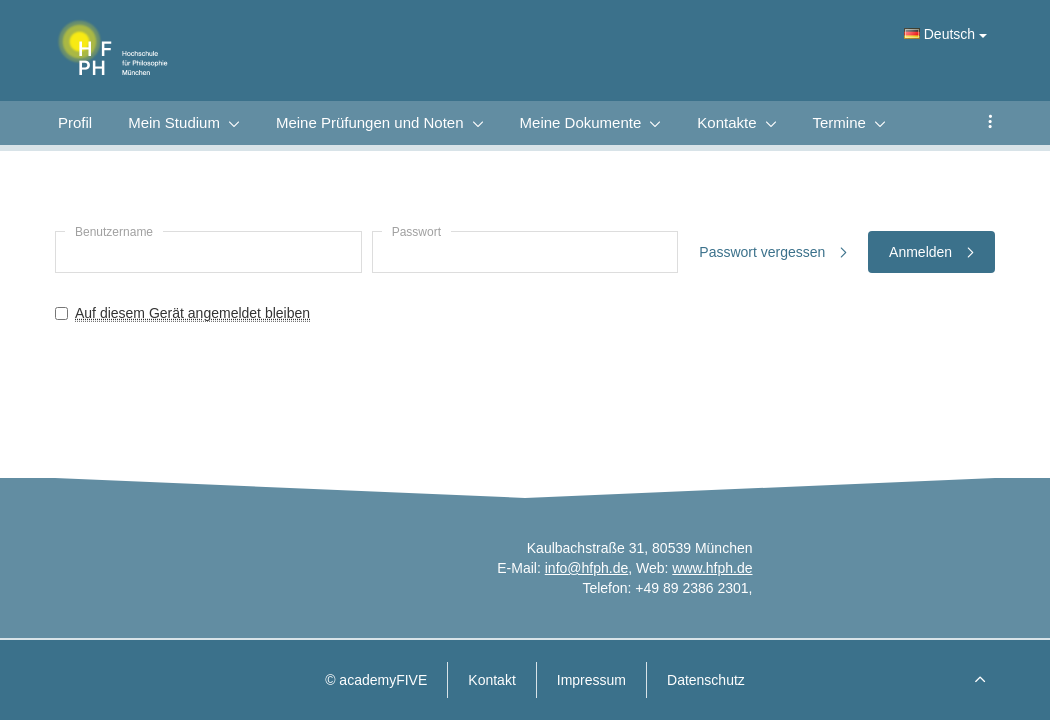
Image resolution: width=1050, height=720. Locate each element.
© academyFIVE (376, 680)
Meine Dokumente (581, 122)
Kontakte (726, 122)
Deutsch (945, 34)
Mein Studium (174, 122)
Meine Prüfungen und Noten (370, 122)
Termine (839, 122)
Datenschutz (706, 680)
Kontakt (491, 680)
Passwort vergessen (773, 252)
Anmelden (931, 252)
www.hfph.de (712, 568)
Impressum (591, 680)
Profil (75, 122)
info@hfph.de (587, 568)
